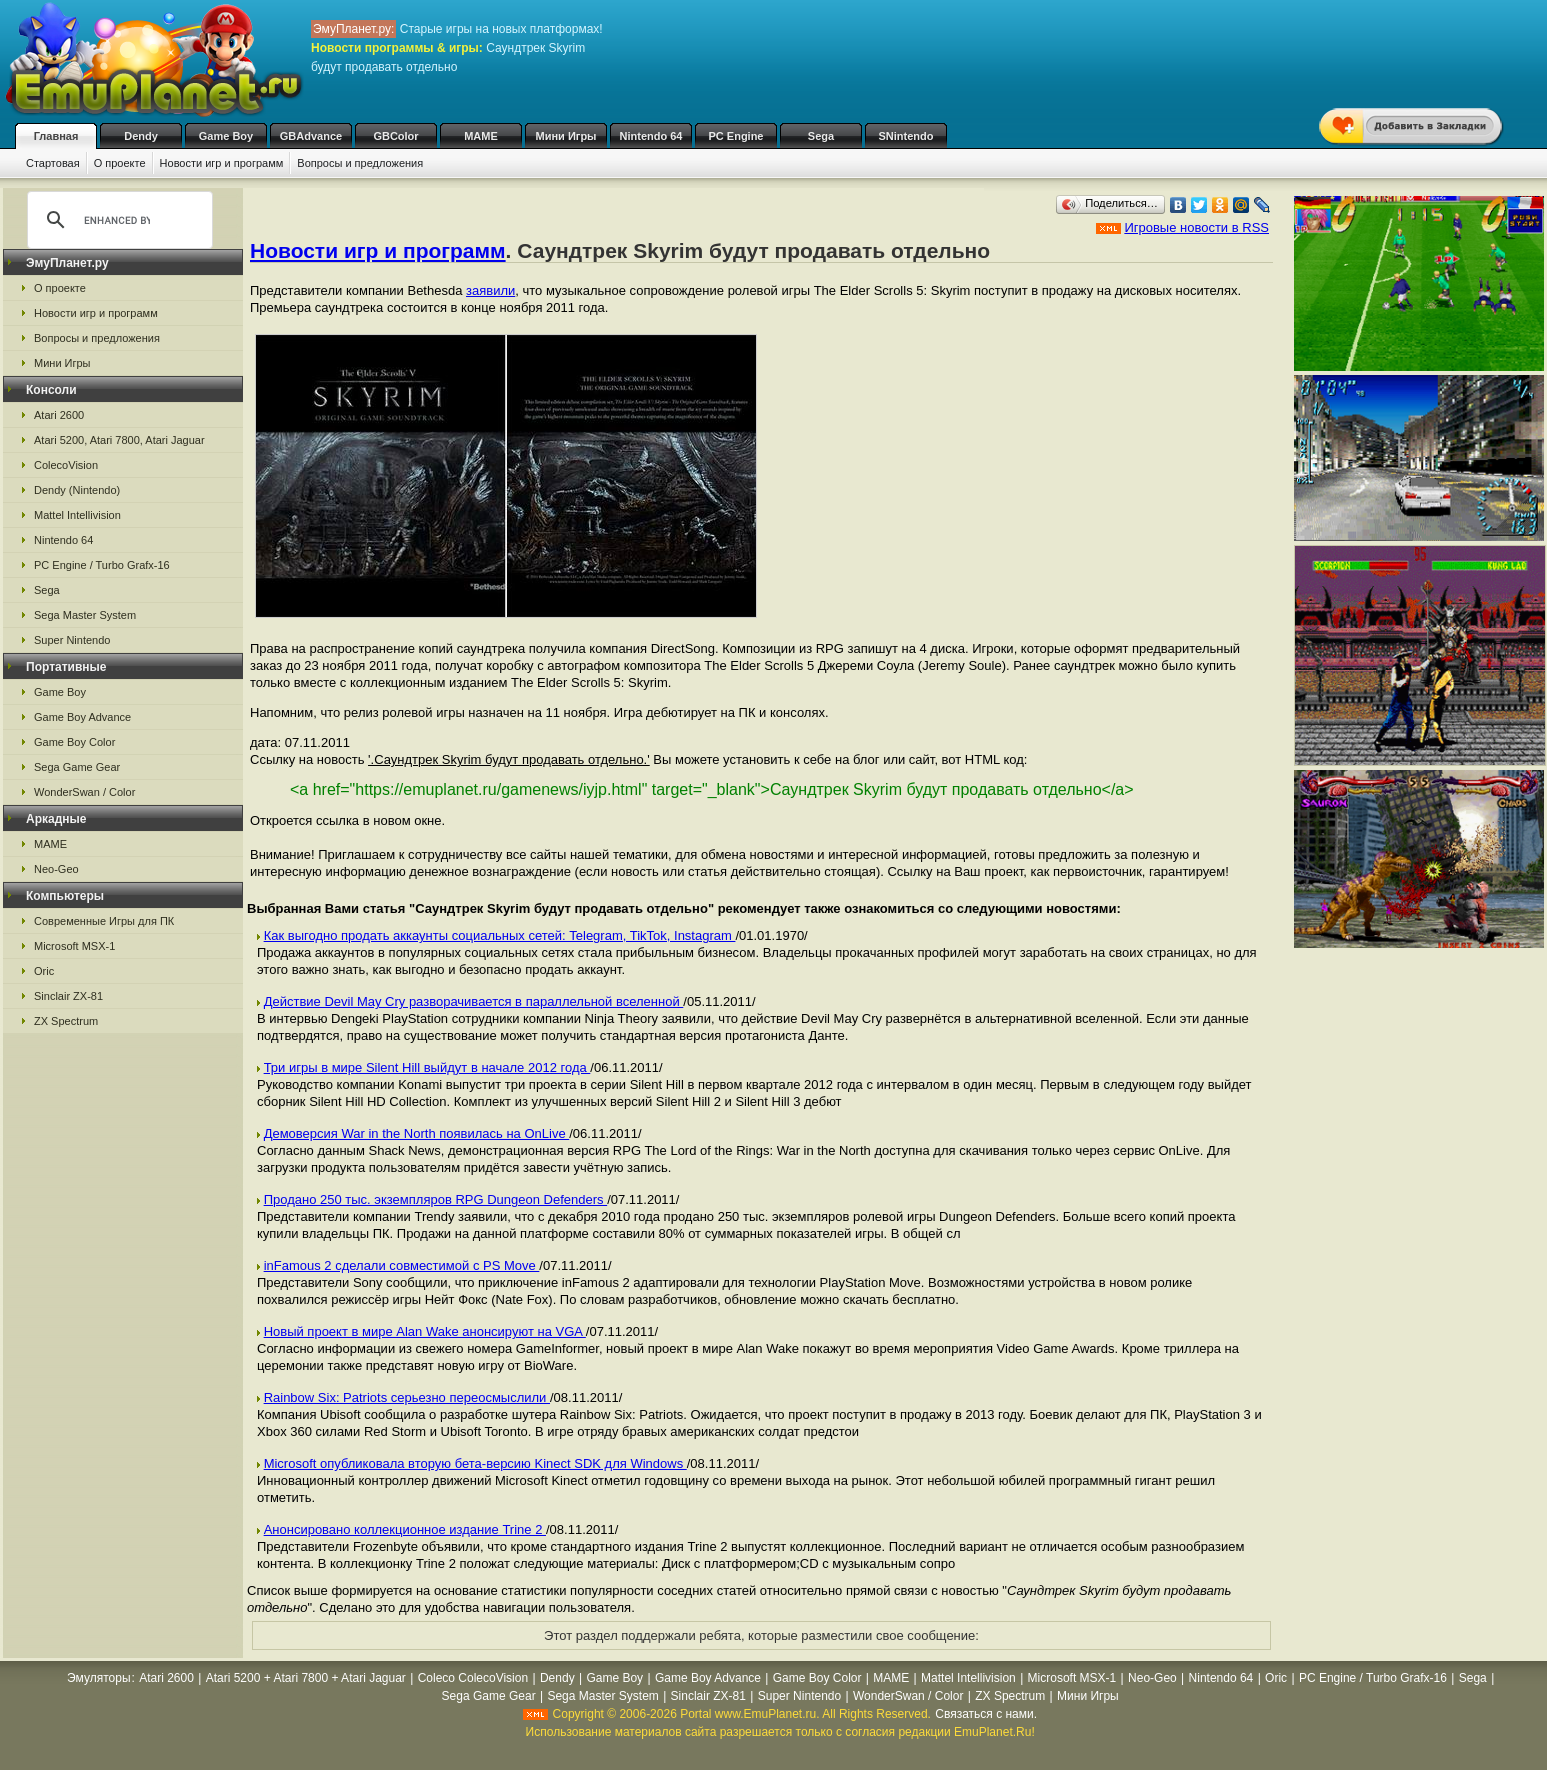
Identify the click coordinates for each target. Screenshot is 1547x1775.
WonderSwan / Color (84, 792)
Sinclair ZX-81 (68, 996)
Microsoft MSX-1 (74, 946)
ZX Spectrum (66, 1021)
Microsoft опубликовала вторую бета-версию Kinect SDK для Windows (475, 1463)
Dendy (141, 136)
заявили (490, 290)
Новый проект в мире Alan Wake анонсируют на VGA (425, 1331)
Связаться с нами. (986, 1714)
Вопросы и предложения (360, 163)
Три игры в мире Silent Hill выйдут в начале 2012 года (427, 1067)
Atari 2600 (59, 415)
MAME (481, 136)
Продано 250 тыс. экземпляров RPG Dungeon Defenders (436, 1199)
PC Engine (735, 136)
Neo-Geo (56, 869)
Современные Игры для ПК (104, 921)
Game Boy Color (74, 742)
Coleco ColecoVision (473, 1678)
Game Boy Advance (82, 717)
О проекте (120, 163)
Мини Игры (566, 136)
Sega (821, 136)
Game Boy (226, 136)
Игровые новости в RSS (1196, 227)
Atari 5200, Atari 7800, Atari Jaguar (119, 440)
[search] (117, 220)
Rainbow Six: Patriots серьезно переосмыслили (407, 1397)
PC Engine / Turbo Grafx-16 (102, 565)
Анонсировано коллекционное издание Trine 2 (405, 1529)
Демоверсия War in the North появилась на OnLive (417, 1133)
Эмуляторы (98, 1678)
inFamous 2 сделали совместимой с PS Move (402, 1265)
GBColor (395, 136)
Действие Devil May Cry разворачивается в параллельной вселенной (474, 1001)
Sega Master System (85, 615)
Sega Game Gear (77, 767)
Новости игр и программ (222, 163)
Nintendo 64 (651, 136)
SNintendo (906, 136)
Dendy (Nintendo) (77, 490)
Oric (44, 971)
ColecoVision (66, 465)
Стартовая (53, 163)
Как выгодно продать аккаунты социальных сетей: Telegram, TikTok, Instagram (500, 935)
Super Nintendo (72, 640)
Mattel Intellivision (77, 515)
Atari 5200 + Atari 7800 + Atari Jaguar (306, 1678)
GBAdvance (311, 136)
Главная (56, 136)
